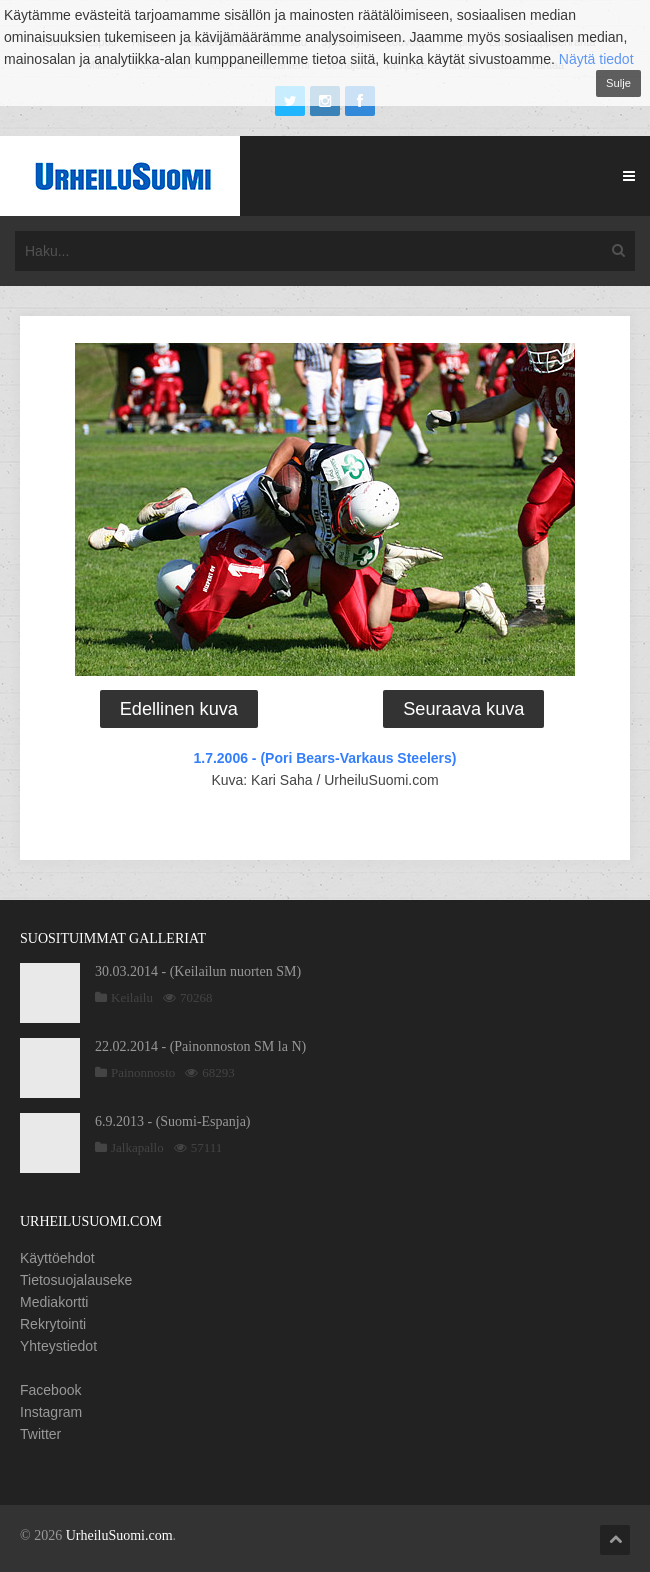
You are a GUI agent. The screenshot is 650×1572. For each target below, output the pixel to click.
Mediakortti (54, 1302)
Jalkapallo (137, 1147)
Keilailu (132, 997)
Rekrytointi (53, 1324)
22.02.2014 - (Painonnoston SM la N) (200, 1046)
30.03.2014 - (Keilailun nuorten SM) (198, 971)
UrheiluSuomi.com (119, 1535)
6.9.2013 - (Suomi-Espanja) (173, 1121)
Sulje (618, 83)
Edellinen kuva (179, 709)
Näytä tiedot (596, 59)
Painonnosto (143, 1072)
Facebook (50, 1390)
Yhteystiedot (58, 1346)
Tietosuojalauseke (76, 1280)
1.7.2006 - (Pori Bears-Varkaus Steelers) (324, 758)
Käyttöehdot (57, 1258)
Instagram (51, 1412)
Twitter (40, 1434)
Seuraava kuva (463, 709)
